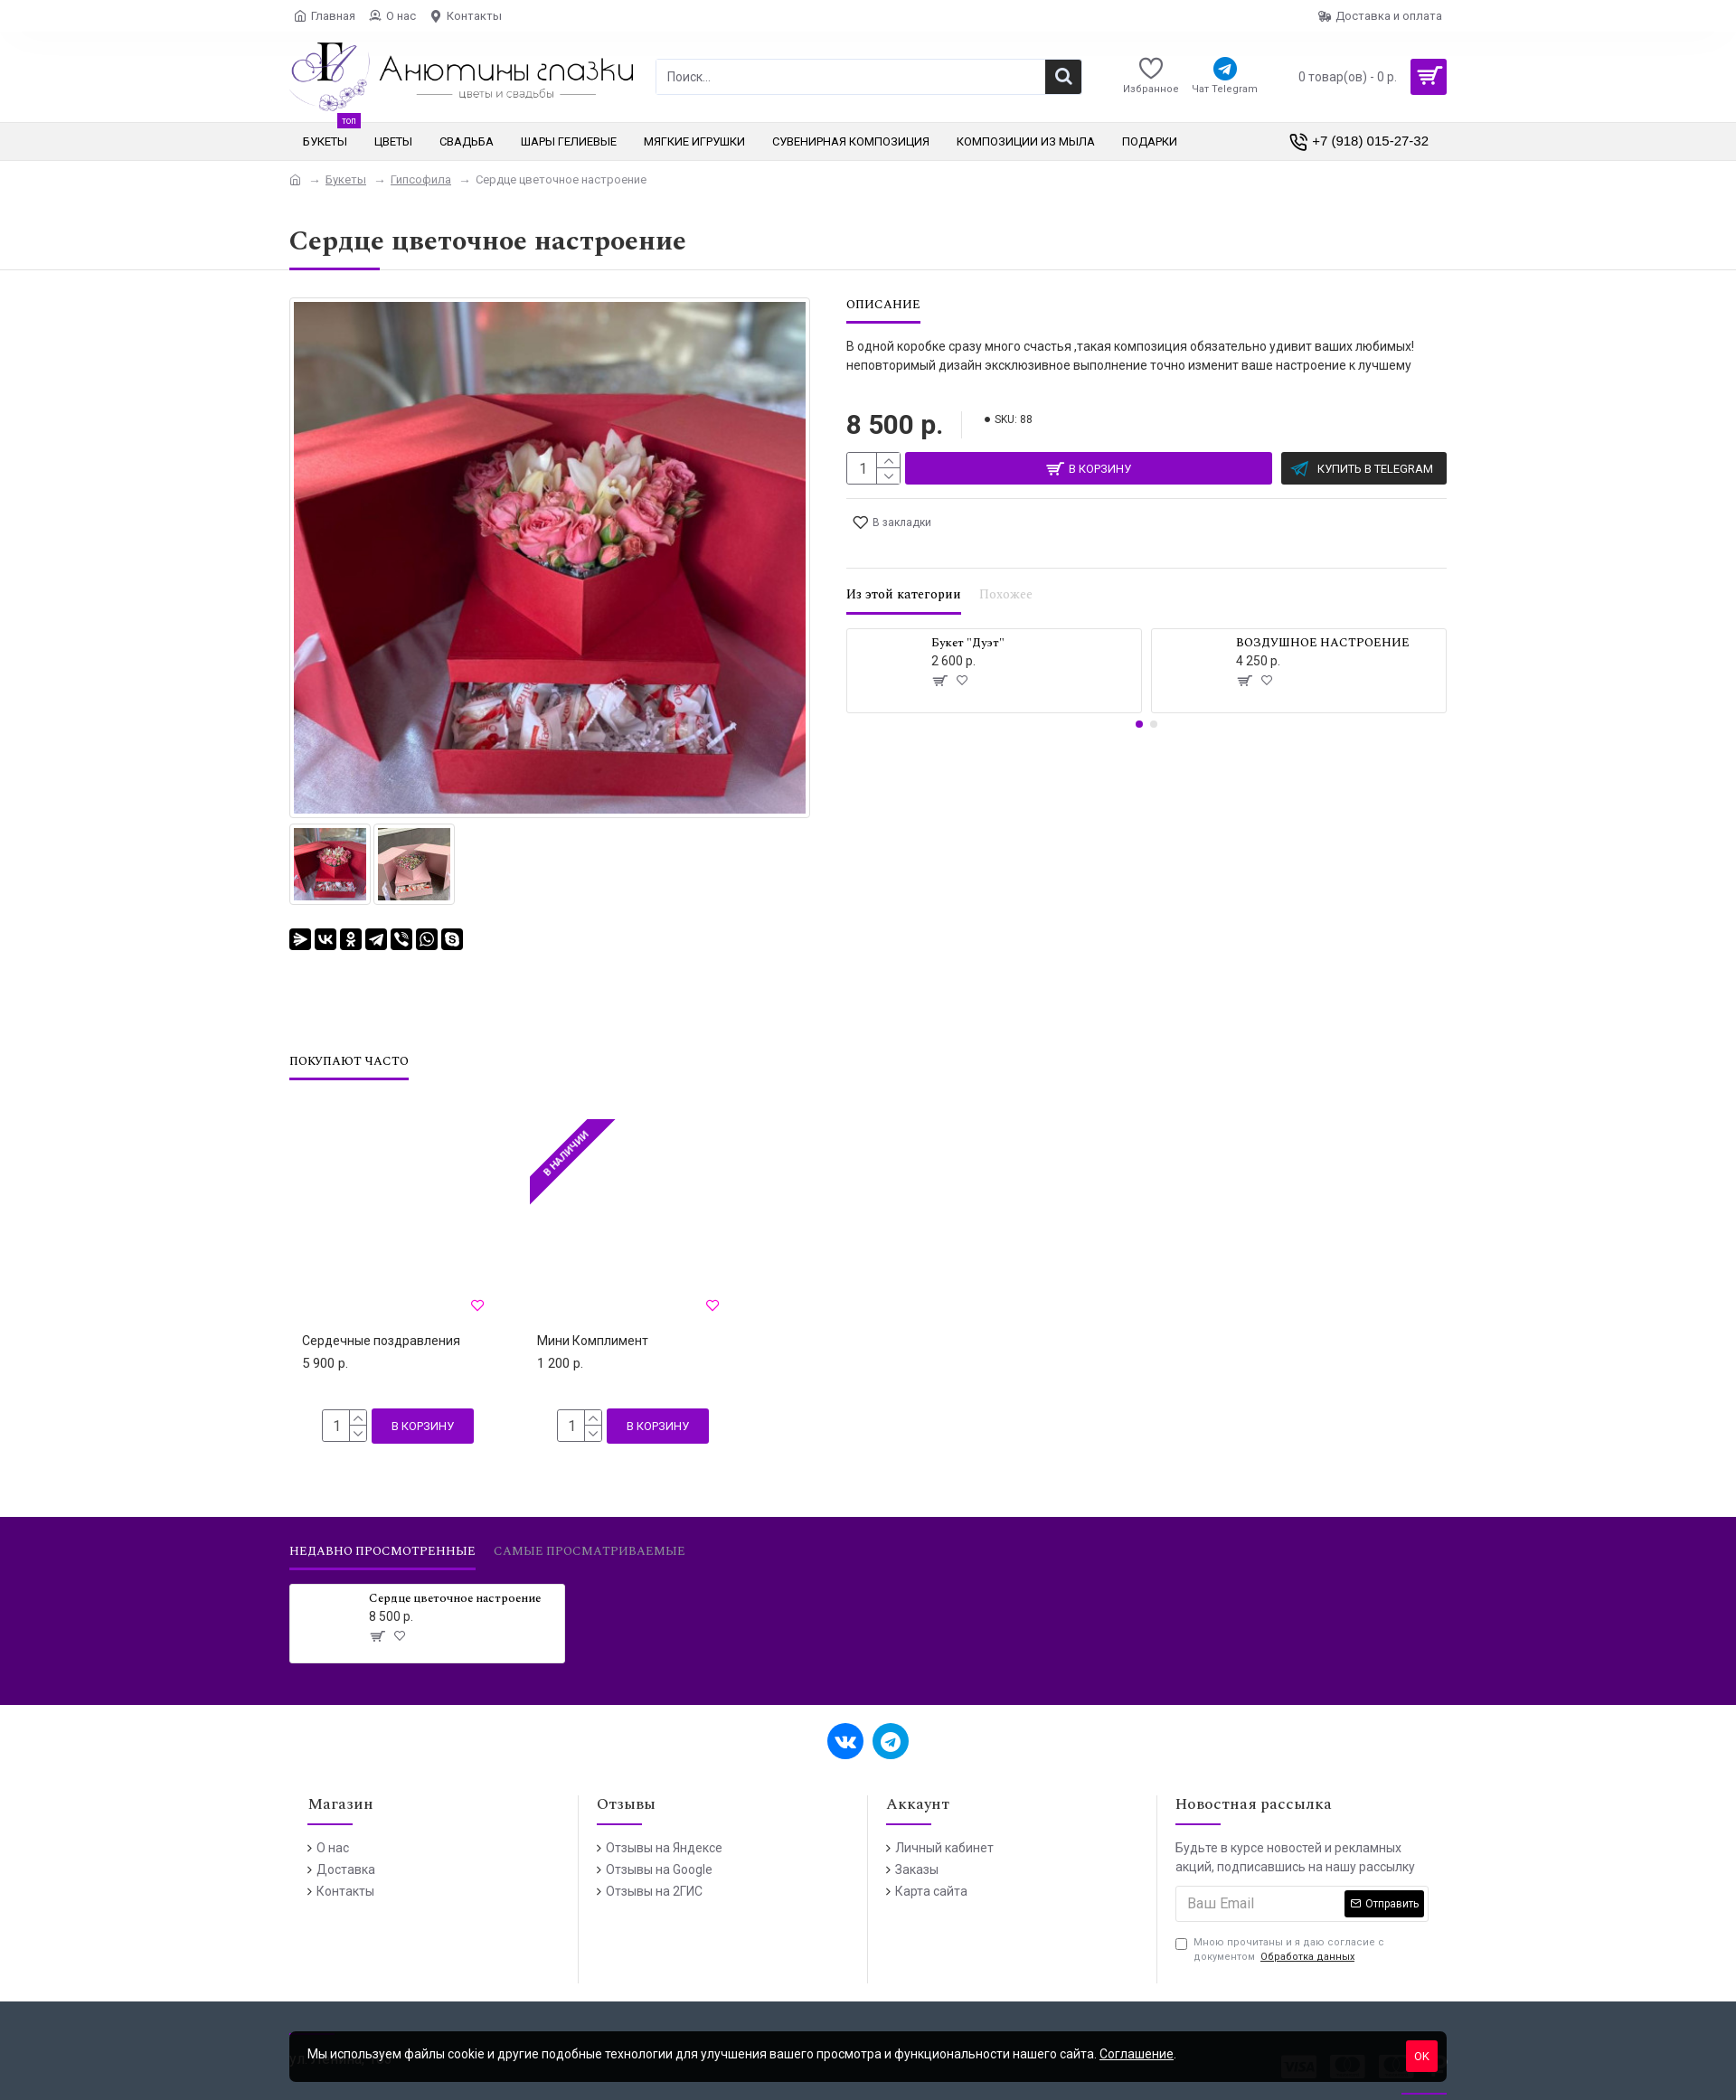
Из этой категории (903, 573)
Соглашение (1136, 2054)
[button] (1139, 702)
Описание (883, 305)
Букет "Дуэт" (968, 621)
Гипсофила (421, 179)
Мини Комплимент (592, 1318)
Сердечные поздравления (381, 1318)
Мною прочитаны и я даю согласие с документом (1279, 1928)
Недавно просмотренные (382, 1529)
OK (1421, 2056)
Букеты (346, 179)
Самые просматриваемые (589, 1529)
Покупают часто (349, 1039)
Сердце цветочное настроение (455, 1576)
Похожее (1006, 573)
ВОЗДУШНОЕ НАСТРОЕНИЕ (1323, 621)
